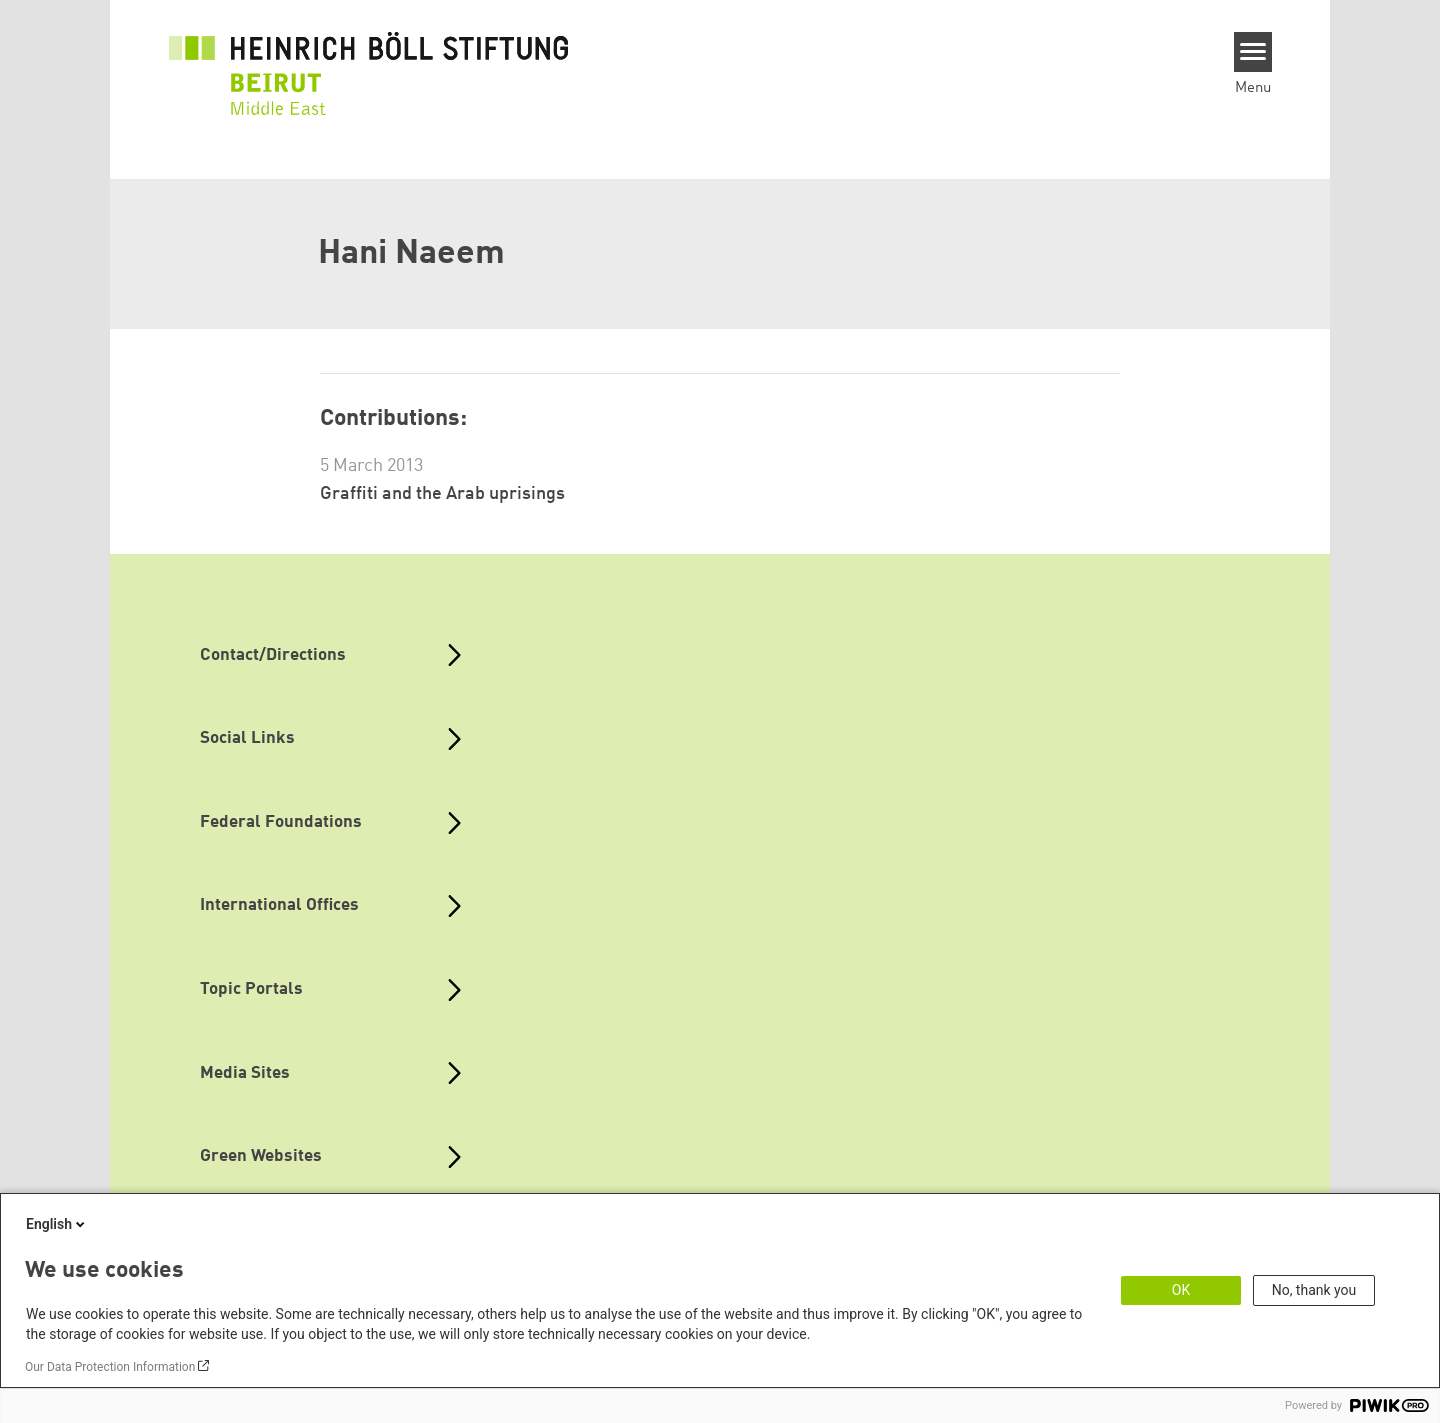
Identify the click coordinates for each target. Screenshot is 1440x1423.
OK (1181, 1290)
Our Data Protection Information (110, 1367)
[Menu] (1253, 52)
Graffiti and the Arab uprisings (442, 494)
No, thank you (1314, 1290)
